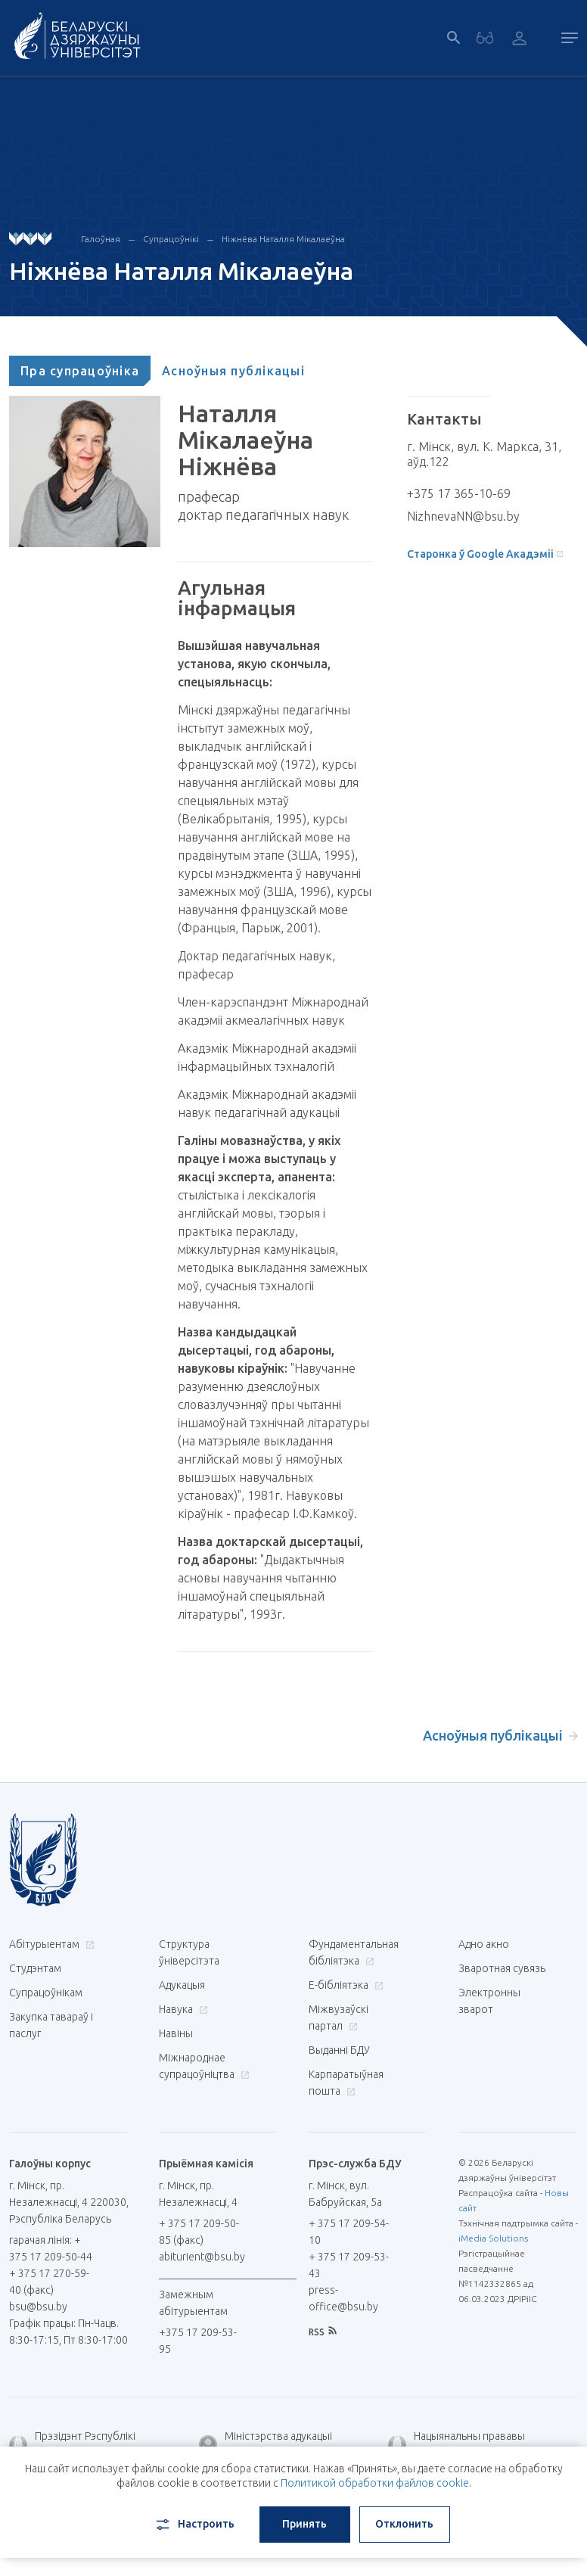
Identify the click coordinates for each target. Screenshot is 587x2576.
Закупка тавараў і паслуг (51, 2025)
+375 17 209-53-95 (198, 2340)
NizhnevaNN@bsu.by (463, 516)
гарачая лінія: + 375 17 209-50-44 (50, 2248)
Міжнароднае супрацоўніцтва (203, 2066)
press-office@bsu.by (343, 2298)
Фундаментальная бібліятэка (354, 1952)
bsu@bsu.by (38, 2307)
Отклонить (404, 2524)
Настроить (194, 2524)
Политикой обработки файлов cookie (375, 2483)
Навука (181, 2009)
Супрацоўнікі (171, 239)
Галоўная (100, 239)
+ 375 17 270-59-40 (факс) (49, 2281)
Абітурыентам (50, 1944)
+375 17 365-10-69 (459, 493)
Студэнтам (35, 1968)
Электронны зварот (489, 2000)
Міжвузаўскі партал (338, 2017)
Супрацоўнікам (45, 1992)
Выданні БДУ (339, 2050)
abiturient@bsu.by (202, 2257)
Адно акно (483, 1944)
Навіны (176, 2033)
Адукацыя (182, 1985)
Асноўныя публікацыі (233, 371)
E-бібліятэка (344, 1985)
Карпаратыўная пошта (346, 2082)
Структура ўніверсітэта (189, 1952)
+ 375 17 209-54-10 (349, 2231)
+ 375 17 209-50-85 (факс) (199, 2231)
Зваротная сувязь (501, 1968)
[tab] (80, 371)
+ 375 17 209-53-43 (349, 2265)
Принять (304, 2524)
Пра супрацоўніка (79, 371)
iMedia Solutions (493, 2238)
